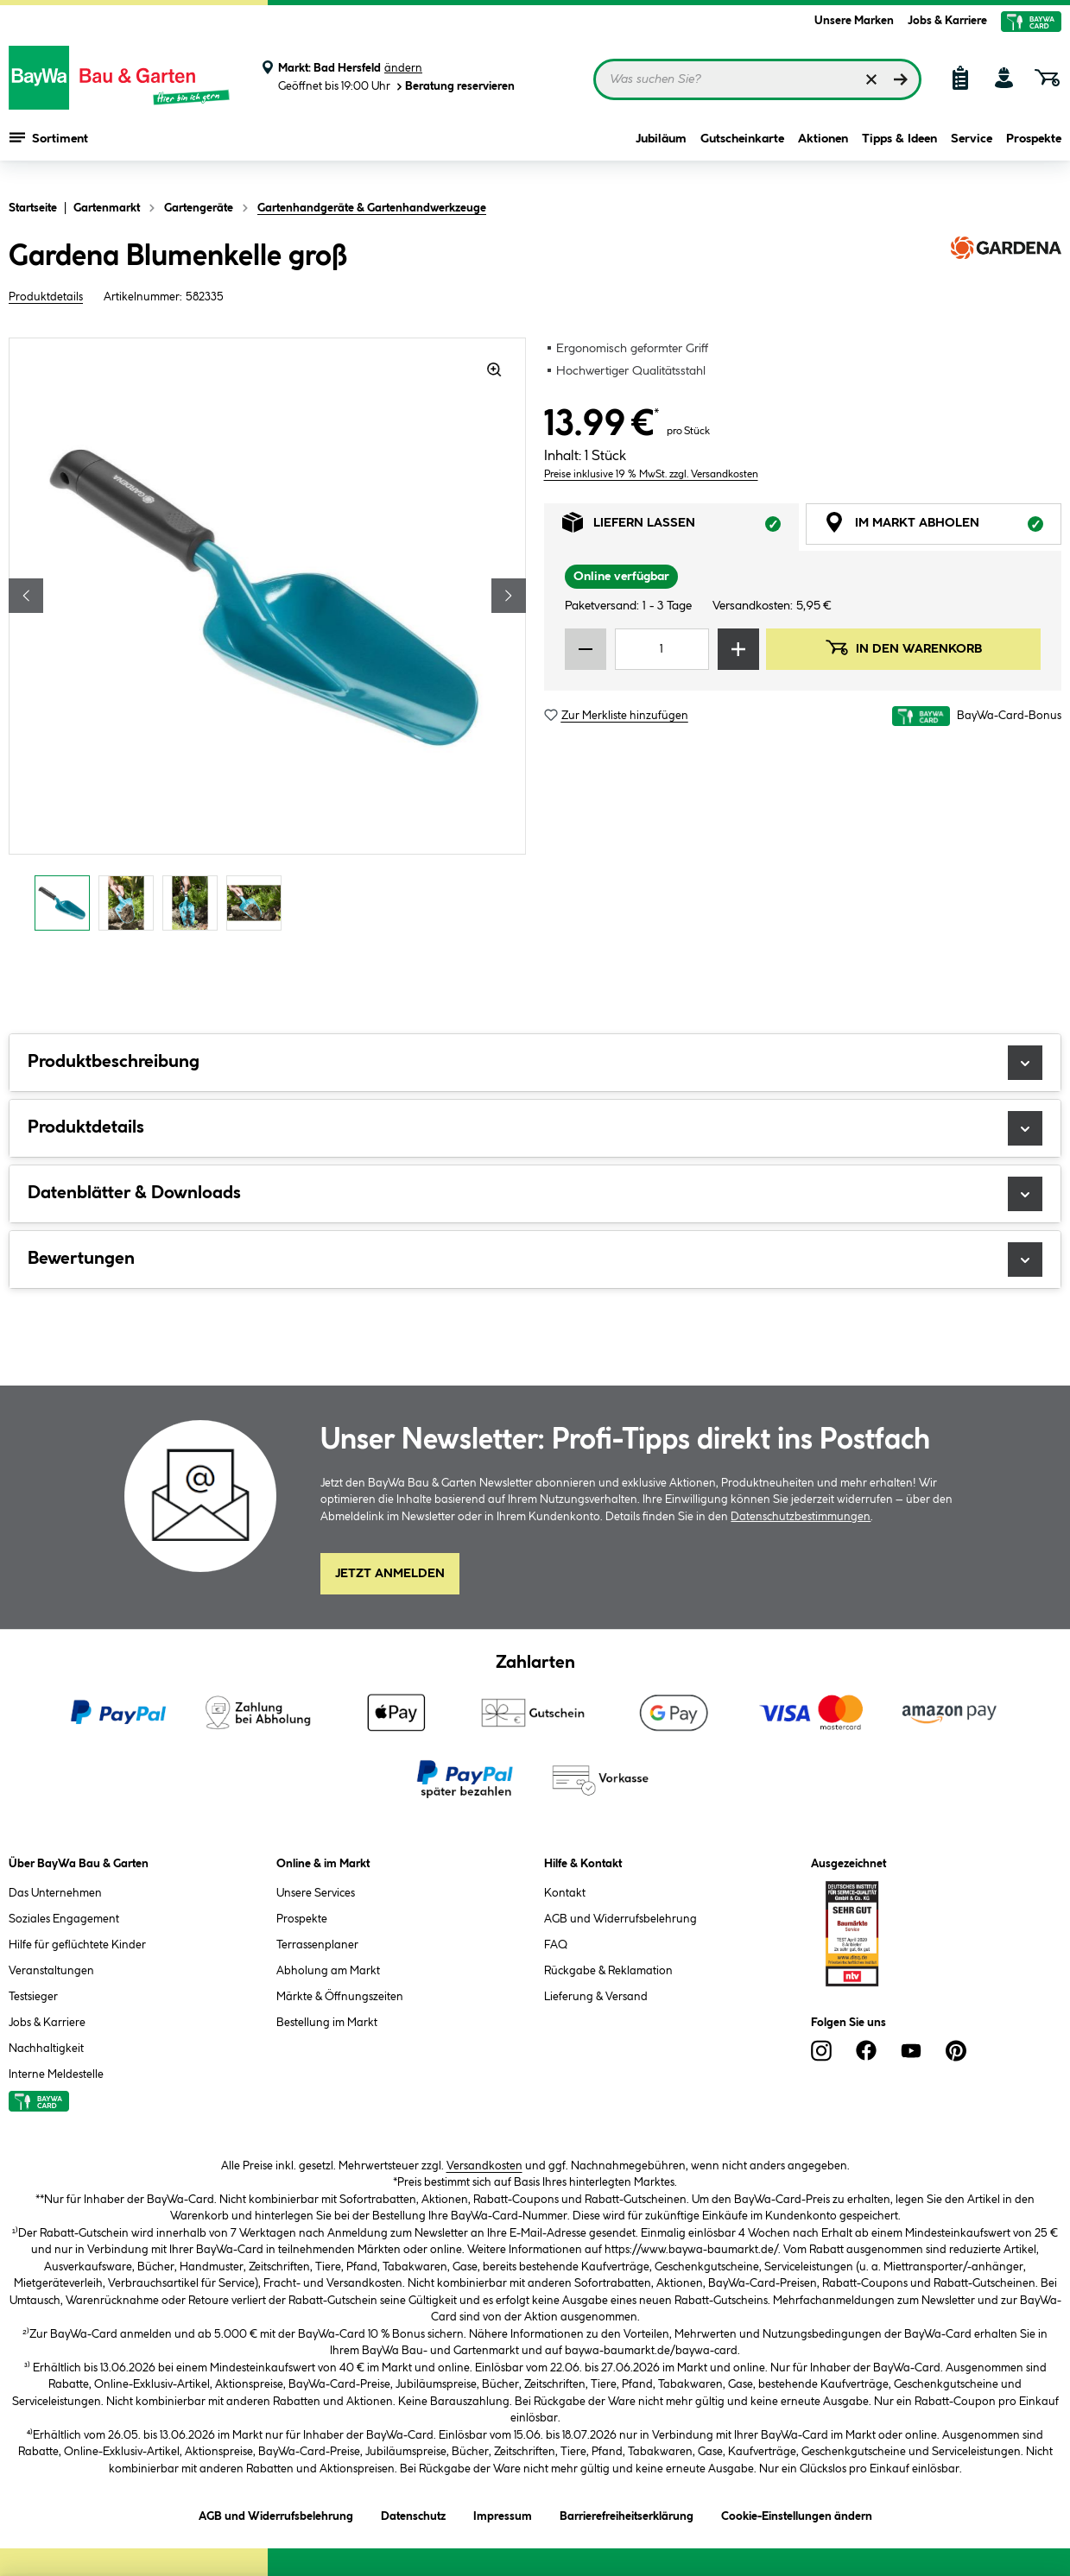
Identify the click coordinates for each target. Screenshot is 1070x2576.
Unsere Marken (854, 21)
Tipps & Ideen (899, 148)
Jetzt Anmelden (390, 1574)
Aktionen (823, 148)
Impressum (502, 2513)
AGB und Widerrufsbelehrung (620, 1919)
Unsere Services (315, 1893)
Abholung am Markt (328, 1971)
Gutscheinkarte (742, 148)
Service (971, 148)
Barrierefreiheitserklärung (626, 2513)
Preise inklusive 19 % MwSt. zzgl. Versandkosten (651, 474)
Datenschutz (413, 2513)
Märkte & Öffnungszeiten (339, 1997)
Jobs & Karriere (947, 21)
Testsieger (33, 1997)
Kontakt (565, 1893)
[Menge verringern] (585, 649)
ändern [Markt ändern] (403, 68)
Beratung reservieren (454, 86)
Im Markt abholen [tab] (942, 527)
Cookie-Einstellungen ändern (796, 2513)
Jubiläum (661, 148)
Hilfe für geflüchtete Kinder (77, 1945)
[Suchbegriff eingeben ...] (757, 79)
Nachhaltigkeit (46, 2048)
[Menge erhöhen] (738, 649)
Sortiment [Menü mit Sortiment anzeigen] (48, 147)
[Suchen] (900, 79)
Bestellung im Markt (326, 2022)
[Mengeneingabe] (662, 649)
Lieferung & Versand (596, 1997)
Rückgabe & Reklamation (608, 1971)
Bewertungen (535, 1259)
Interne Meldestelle (56, 2074)
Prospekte (1033, 148)
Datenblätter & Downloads (535, 1194)
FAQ (555, 1945)
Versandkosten (484, 2166)
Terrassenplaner (317, 1945)
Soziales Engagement (64, 1919)
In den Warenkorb (903, 647)
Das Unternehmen (55, 1893)
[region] (267, 639)
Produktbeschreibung (535, 1062)
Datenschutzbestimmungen (801, 1517)
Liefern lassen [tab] (681, 527)
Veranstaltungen (51, 1971)
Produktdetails (46, 297)
